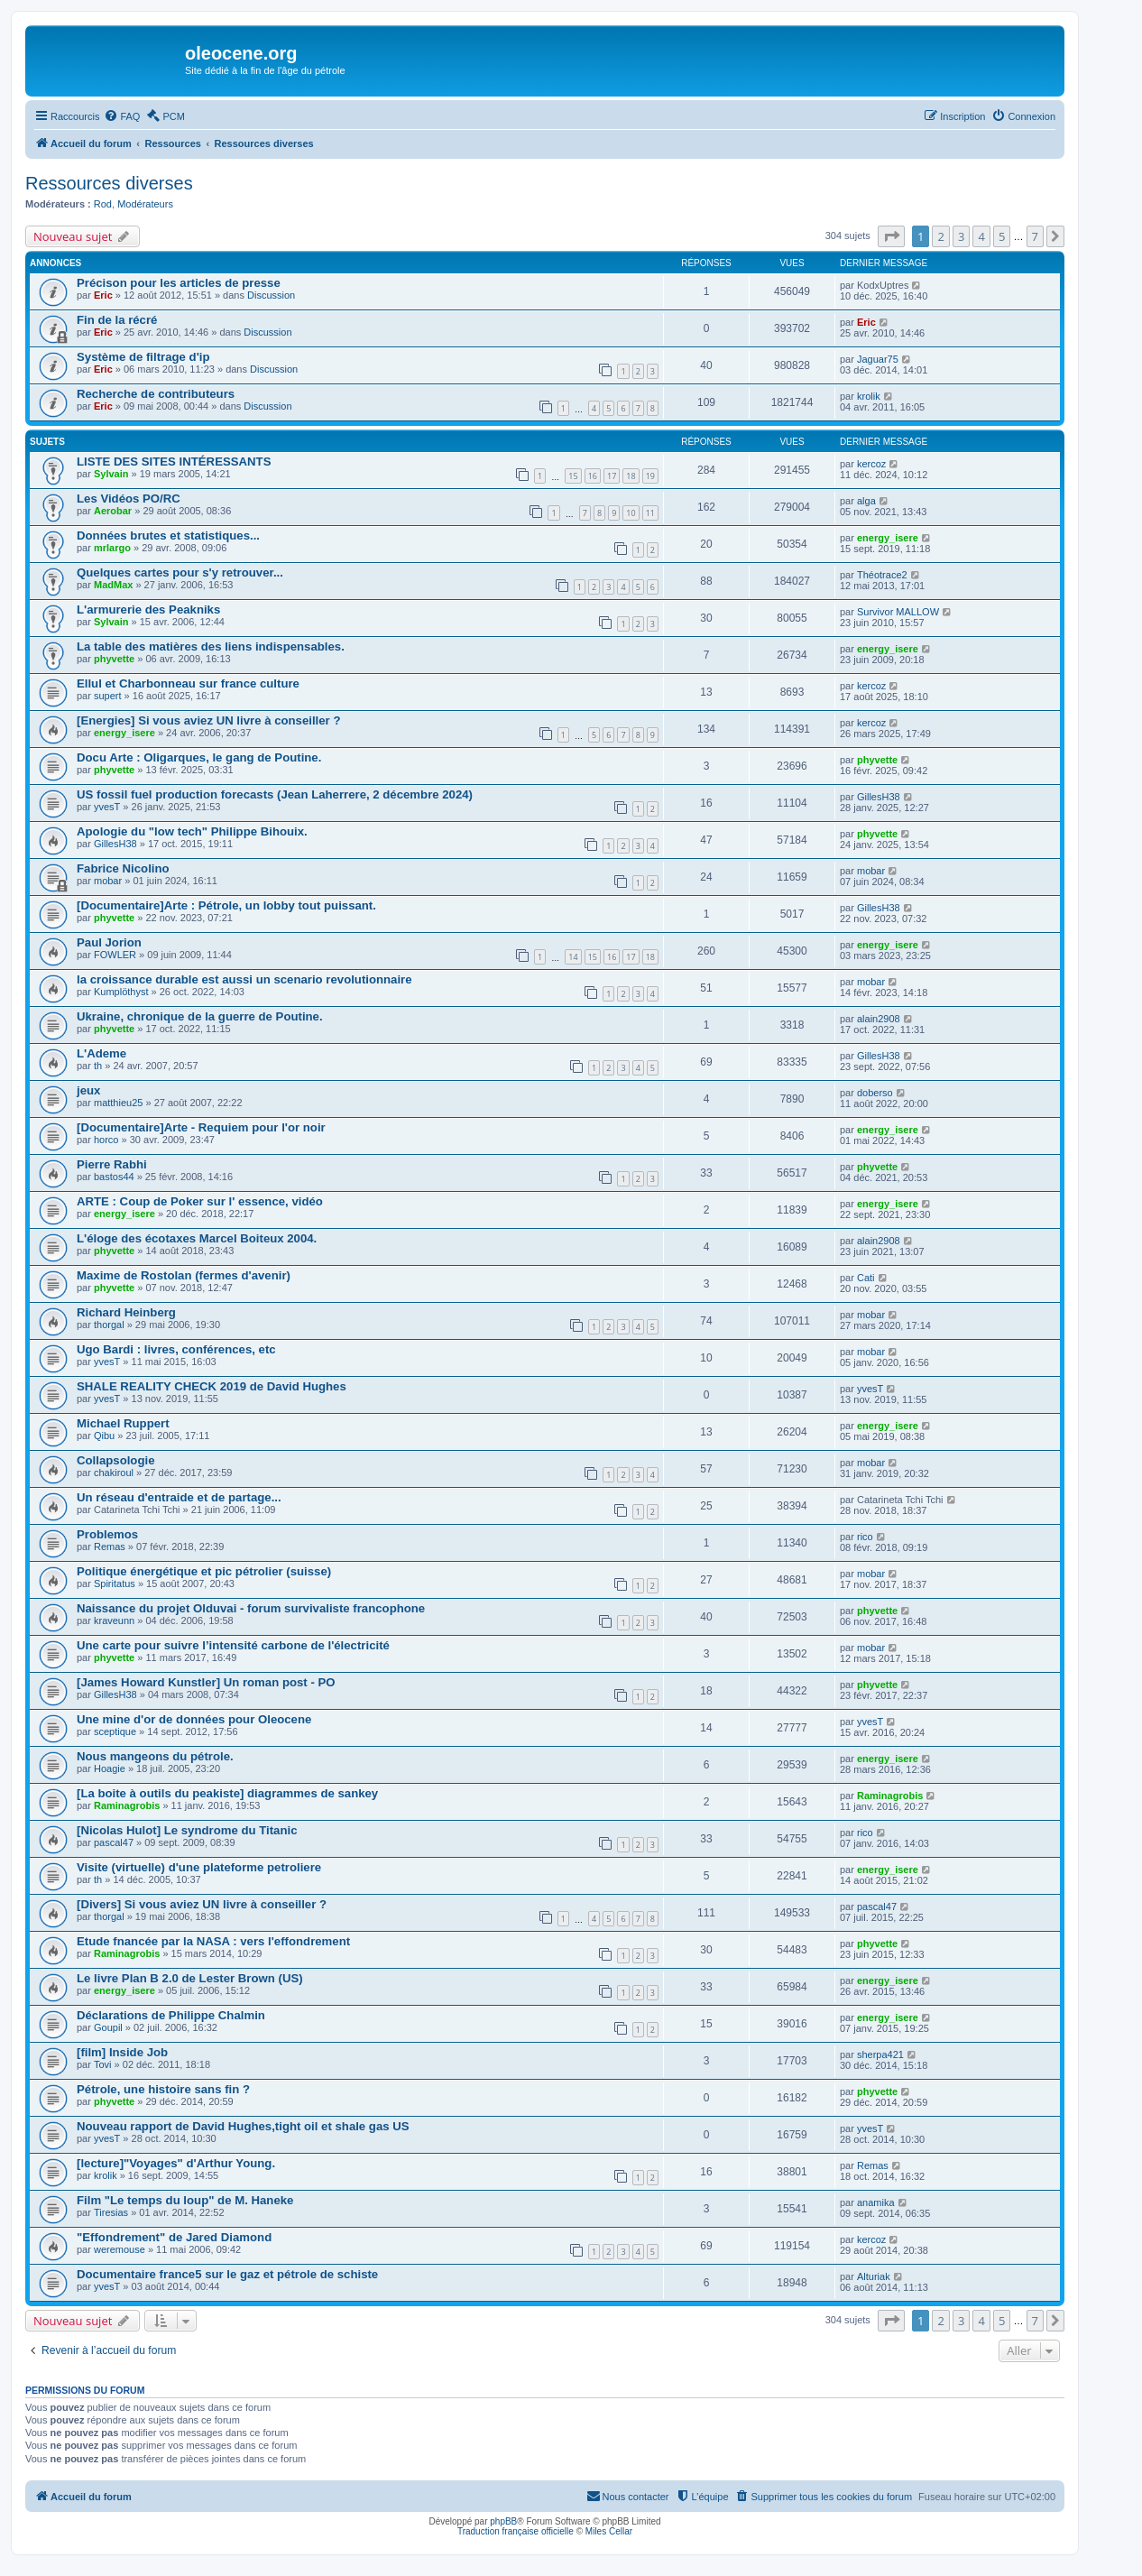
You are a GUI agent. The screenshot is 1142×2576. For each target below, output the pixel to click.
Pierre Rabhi (112, 1164)
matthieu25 (118, 1102)
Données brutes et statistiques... (168, 535)
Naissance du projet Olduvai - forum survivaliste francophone (251, 1608)
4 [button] (981, 236)
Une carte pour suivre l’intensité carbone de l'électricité (233, 1645)
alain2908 (878, 1018)
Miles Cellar (608, 2531)
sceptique (115, 1731)
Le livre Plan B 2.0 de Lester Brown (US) (190, 1978)
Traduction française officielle (515, 2531)
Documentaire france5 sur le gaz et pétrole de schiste (227, 2274)
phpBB (503, 2521)
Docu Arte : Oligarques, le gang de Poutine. (199, 757)
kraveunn (114, 1620)
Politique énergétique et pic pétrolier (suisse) (204, 1571)
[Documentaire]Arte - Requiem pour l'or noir (201, 1127)
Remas (109, 1546)
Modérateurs (145, 204)
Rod (103, 204)
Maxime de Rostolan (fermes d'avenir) (183, 1275)
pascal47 (114, 1842)
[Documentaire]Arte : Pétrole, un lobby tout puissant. (226, 905)
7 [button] (1035, 236)
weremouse (119, 2249)
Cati (866, 1277)
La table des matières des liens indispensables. (211, 646)
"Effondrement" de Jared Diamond (174, 2237)
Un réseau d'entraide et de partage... (179, 1497)
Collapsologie (115, 1460)
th (98, 1065)
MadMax (113, 584)
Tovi (103, 2064)
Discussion (271, 295)
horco (106, 1139)
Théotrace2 (882, 574)
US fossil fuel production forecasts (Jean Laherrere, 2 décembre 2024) (275, 794)
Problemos (107, 1534)
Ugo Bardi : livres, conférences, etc (176, 1349)
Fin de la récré (117, 320)
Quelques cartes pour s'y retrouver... (180, 572)
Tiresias (111, 2212)
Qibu (104, 1435)
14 (572, 957)
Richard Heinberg (126, 1312)
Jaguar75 (877, 359)
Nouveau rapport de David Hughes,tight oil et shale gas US (243, 2126)
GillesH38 (878, 796)
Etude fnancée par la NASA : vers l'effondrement (213, 1941)
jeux (88, 1090)
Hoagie (109, 1768)
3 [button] (961, 236)
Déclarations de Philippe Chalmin (171, 2015)
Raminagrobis (127, 1805)
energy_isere (887, 537)
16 (592, 476)
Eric (103, 295)
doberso (875, 1092)
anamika (876, 2202)
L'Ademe (101, 1053)
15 (572, 476)
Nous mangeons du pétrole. (155, 1756)
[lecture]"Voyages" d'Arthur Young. (176, 2163)
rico (865, 1536)
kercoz (871, 463)
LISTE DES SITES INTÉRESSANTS (174, 461)
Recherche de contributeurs (156, 394)
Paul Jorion (109, 942)
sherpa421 (880, 2054)
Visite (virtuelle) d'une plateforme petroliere (199, 1867)
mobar (108, 880)
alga (866, 500)
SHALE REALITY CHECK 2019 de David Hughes (211, 1386)
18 (630, 476)
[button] (891, 236)
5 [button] (1002, 236)
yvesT (107, 806)
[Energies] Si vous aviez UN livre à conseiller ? (208, 720)
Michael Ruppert (123, 1423)
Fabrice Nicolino (123, 868)
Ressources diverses (109, 183)
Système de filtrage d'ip (143, 357)
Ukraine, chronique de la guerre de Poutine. (200, 1016)
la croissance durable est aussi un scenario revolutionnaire (244, 979)
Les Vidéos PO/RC (128, 498)
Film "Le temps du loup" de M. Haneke (185, 2200)
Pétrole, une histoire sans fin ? (163, 2089)
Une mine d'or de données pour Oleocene (194, 1719)
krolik (868, 396)
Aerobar (113, 510)
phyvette (114, 658)
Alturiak (873, 2276)
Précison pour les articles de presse (179, 283)
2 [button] (940, 236)
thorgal (109, 1324)
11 (650, 513)
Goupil (108, 2027)
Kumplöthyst (121, 991)
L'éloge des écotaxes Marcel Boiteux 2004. (197, 1238)
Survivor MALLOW (898, 611)
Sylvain (111, 473)
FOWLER (115, 954)
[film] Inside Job (122, 2052)
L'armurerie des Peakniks (148, 609)
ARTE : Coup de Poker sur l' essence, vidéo (200, 1201)
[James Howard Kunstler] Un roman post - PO (206, 1682)
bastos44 (114, 1176)
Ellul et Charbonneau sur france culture (188, 683)
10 (630, 513)
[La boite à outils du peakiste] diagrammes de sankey (227, 1793)
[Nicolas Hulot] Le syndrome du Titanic (187, 1830)
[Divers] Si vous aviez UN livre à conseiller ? (202, 1904)
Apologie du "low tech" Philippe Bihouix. (192, 831)
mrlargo (112, 547)
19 (650, 476)
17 (611, 476)
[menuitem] (122, 116)
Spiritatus (114, 1583)
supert (108, 695)
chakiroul (114, 1472)
